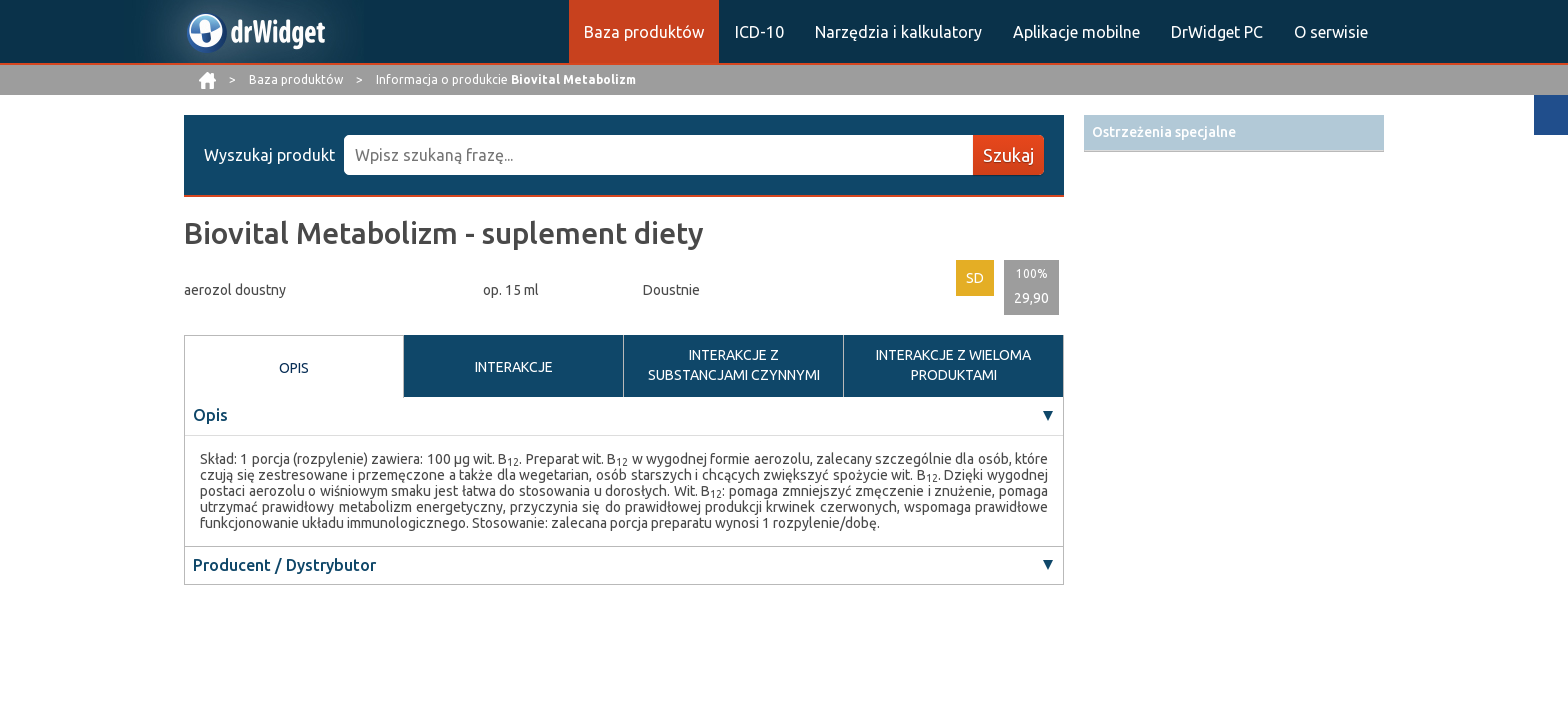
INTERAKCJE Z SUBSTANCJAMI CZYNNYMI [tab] (734, 365)
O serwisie (1331, 32)
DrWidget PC (1217, 32)
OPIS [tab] (294, 368)
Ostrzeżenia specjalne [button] (1164, 132)
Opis (210, 415)
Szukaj (1008, 155)
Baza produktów (644, 32)
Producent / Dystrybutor (284, 565)
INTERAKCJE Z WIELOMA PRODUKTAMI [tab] (953, 365)
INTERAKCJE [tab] (514, 367)
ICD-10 (759, 32)
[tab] (1234, 132)
